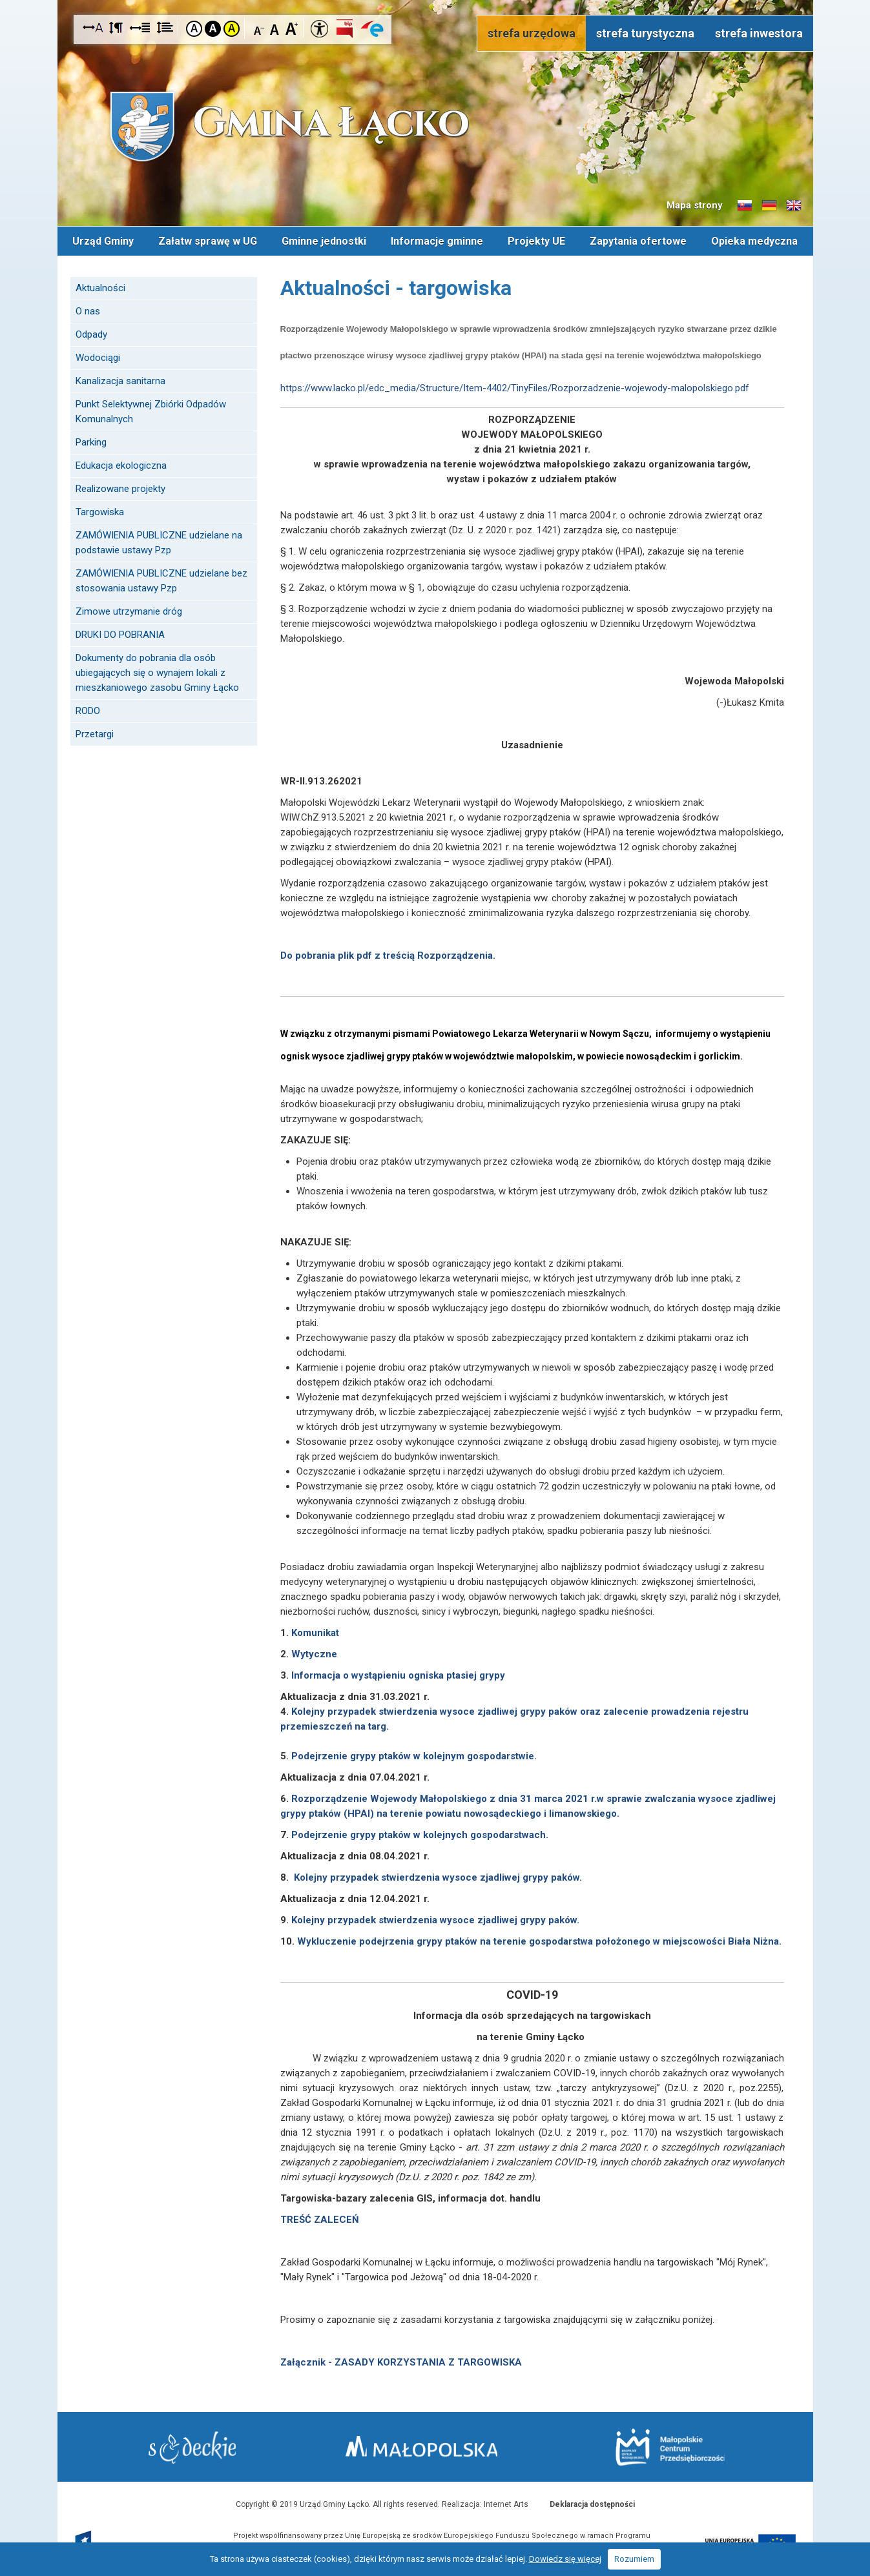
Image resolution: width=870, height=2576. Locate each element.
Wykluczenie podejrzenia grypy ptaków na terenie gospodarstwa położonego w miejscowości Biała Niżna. (539, 1941)
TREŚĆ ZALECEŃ (319, 2219)
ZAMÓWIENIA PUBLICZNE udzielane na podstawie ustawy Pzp (159, 542)
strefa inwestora (759, 33)
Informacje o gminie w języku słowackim (744, 206)
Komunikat (315, 1632)
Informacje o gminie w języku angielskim (794, 206)
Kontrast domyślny (194, 29)
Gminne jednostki (324, 240)
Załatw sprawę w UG (207, 240)
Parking (91, 441)
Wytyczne (314, 1653)
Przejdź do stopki (435, 0)
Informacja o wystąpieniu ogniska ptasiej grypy (398, 1675)
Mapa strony (695, 205)
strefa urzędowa (531, 33)
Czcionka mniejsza (259, 28)
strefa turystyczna (645, 33)
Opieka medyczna (754, 240)
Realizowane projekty (120, 488)
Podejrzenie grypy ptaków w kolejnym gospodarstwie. (414, 1755)
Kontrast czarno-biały (213, 29)
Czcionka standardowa (275, 28)
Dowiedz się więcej (565, 2559)
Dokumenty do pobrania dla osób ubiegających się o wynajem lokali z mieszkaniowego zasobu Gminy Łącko (157, 672)
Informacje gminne (437, 240)
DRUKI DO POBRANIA (120, 634)
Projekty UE (536, 240)
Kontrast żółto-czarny (231, 29)
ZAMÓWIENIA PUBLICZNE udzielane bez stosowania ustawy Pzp (161, 580)
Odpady (91, 334)
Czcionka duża (291, 28)
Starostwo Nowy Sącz (196, 2447)
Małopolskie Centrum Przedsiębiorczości (667, 2447)
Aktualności (100, 287)
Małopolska (432, 2445)
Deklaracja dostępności (592, 2503)
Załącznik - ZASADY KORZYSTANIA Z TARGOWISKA (402, 2361)
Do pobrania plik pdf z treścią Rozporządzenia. (387, 955)
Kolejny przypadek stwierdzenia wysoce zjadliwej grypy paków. (438, 1877)
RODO (88, 710)
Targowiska (100, 511)
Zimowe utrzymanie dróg (129, 611)
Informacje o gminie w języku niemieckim (769, 206)
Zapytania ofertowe (638, 240)
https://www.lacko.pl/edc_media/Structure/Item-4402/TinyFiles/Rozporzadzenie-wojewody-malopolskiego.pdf (514, 387)
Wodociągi (98, 357)
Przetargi (95, 733)
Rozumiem (634, 2559)
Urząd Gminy (103, 240)
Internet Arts (506, 2503)
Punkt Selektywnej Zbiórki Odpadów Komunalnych (151, 411)
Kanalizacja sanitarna (120, 380)
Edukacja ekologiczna (121, 465)
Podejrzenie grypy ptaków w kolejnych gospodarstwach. (419, 1834)
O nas (88, 310)
